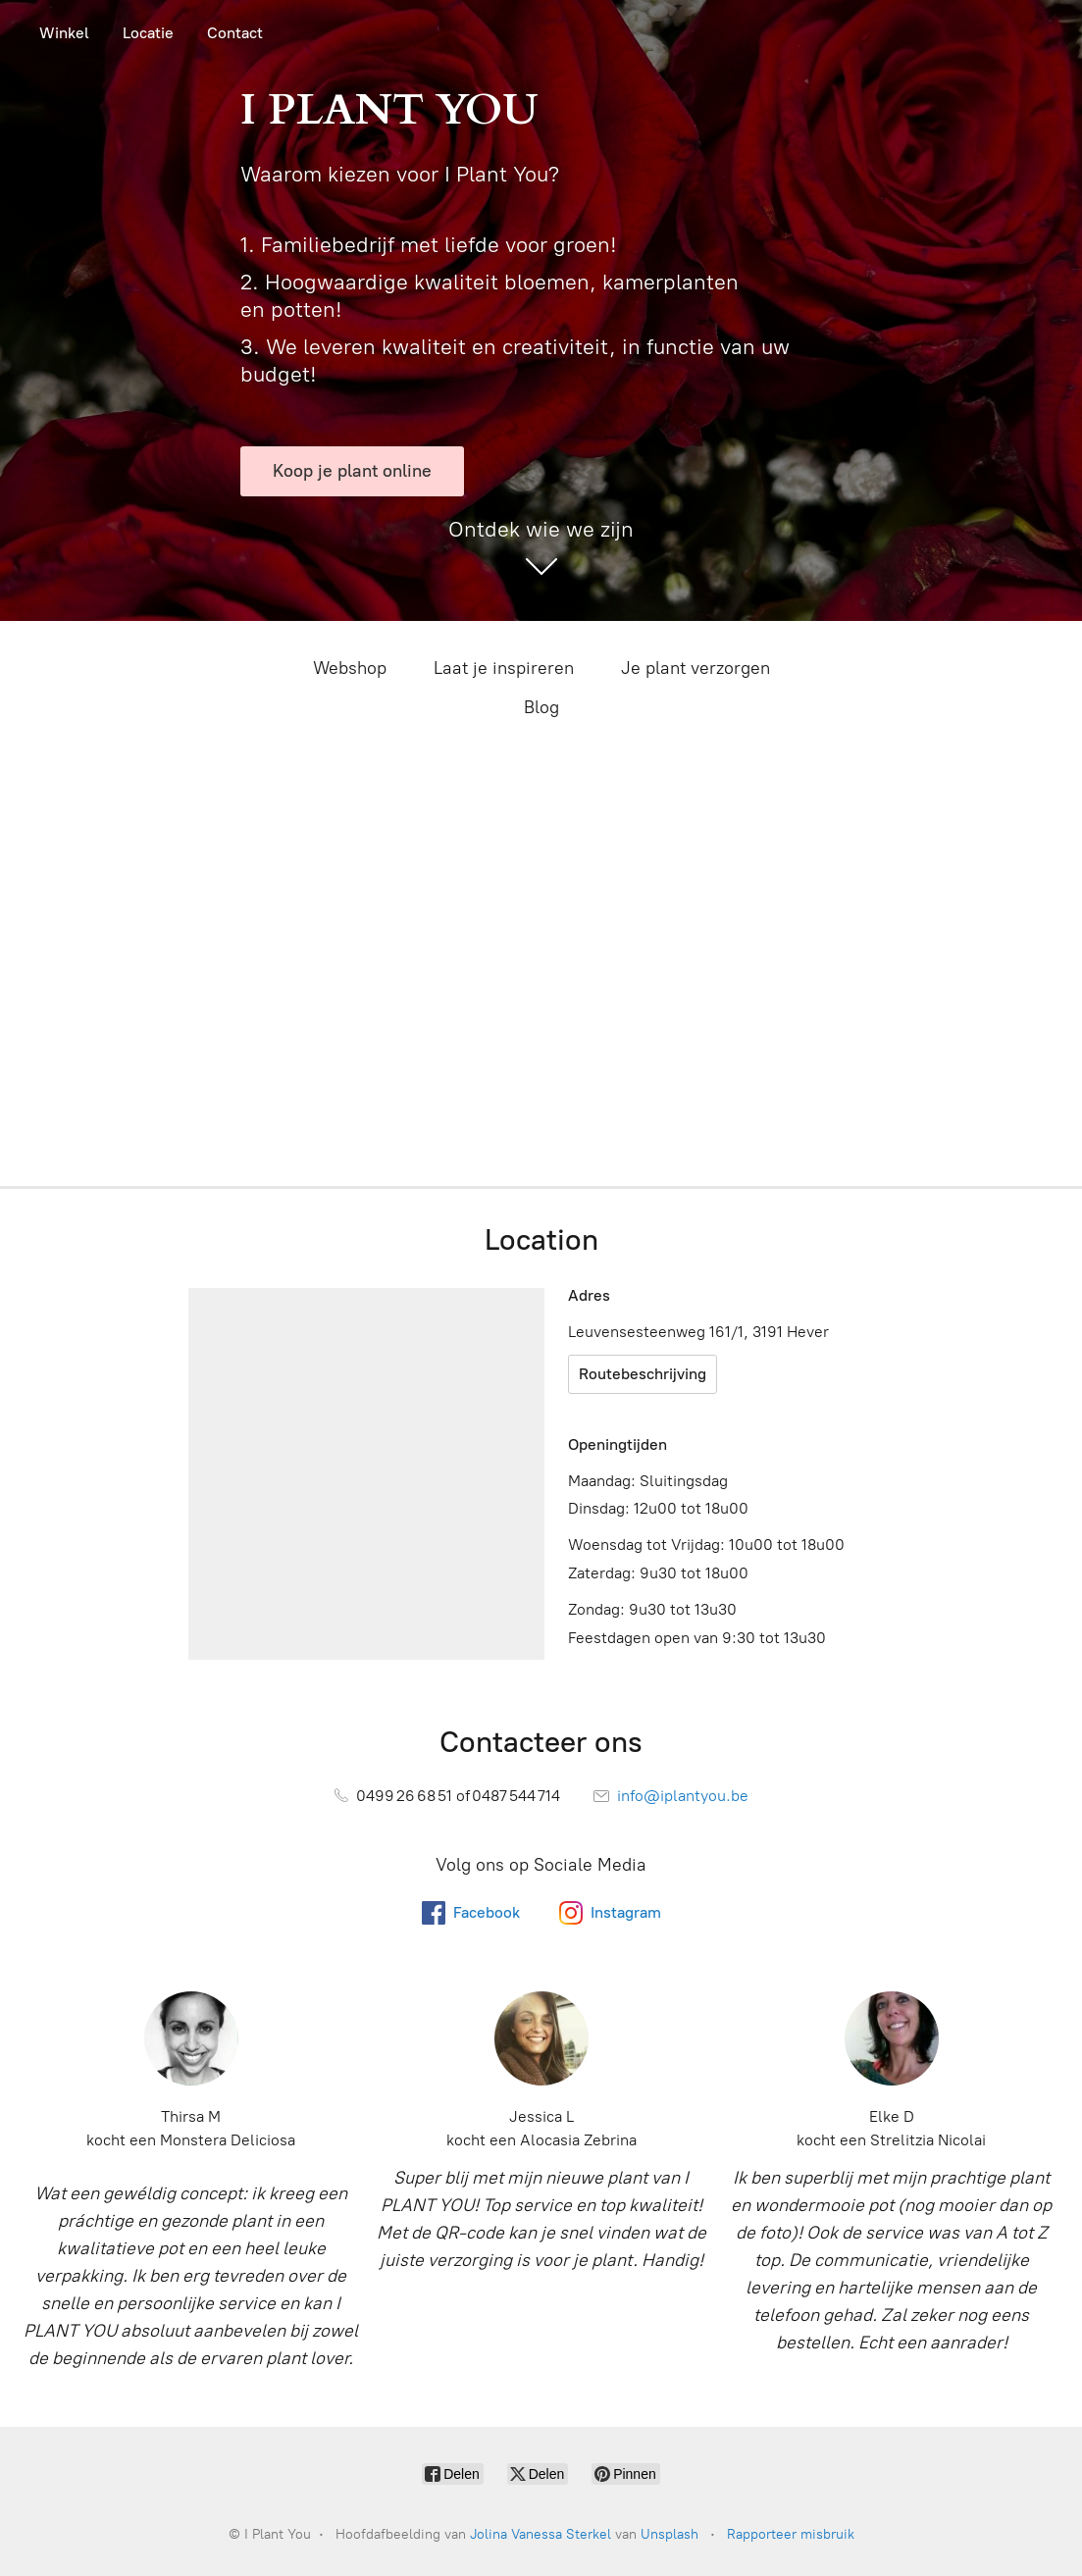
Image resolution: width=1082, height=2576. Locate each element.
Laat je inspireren (504, 668)
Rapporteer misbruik (790, 2534)
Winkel (64, 33)
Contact (235, 33)
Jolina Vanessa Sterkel (540, 2534)
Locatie (148, 33)
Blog (541, 707)
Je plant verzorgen (695, 668)
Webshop (349, 668)
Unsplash (669, 2534)
